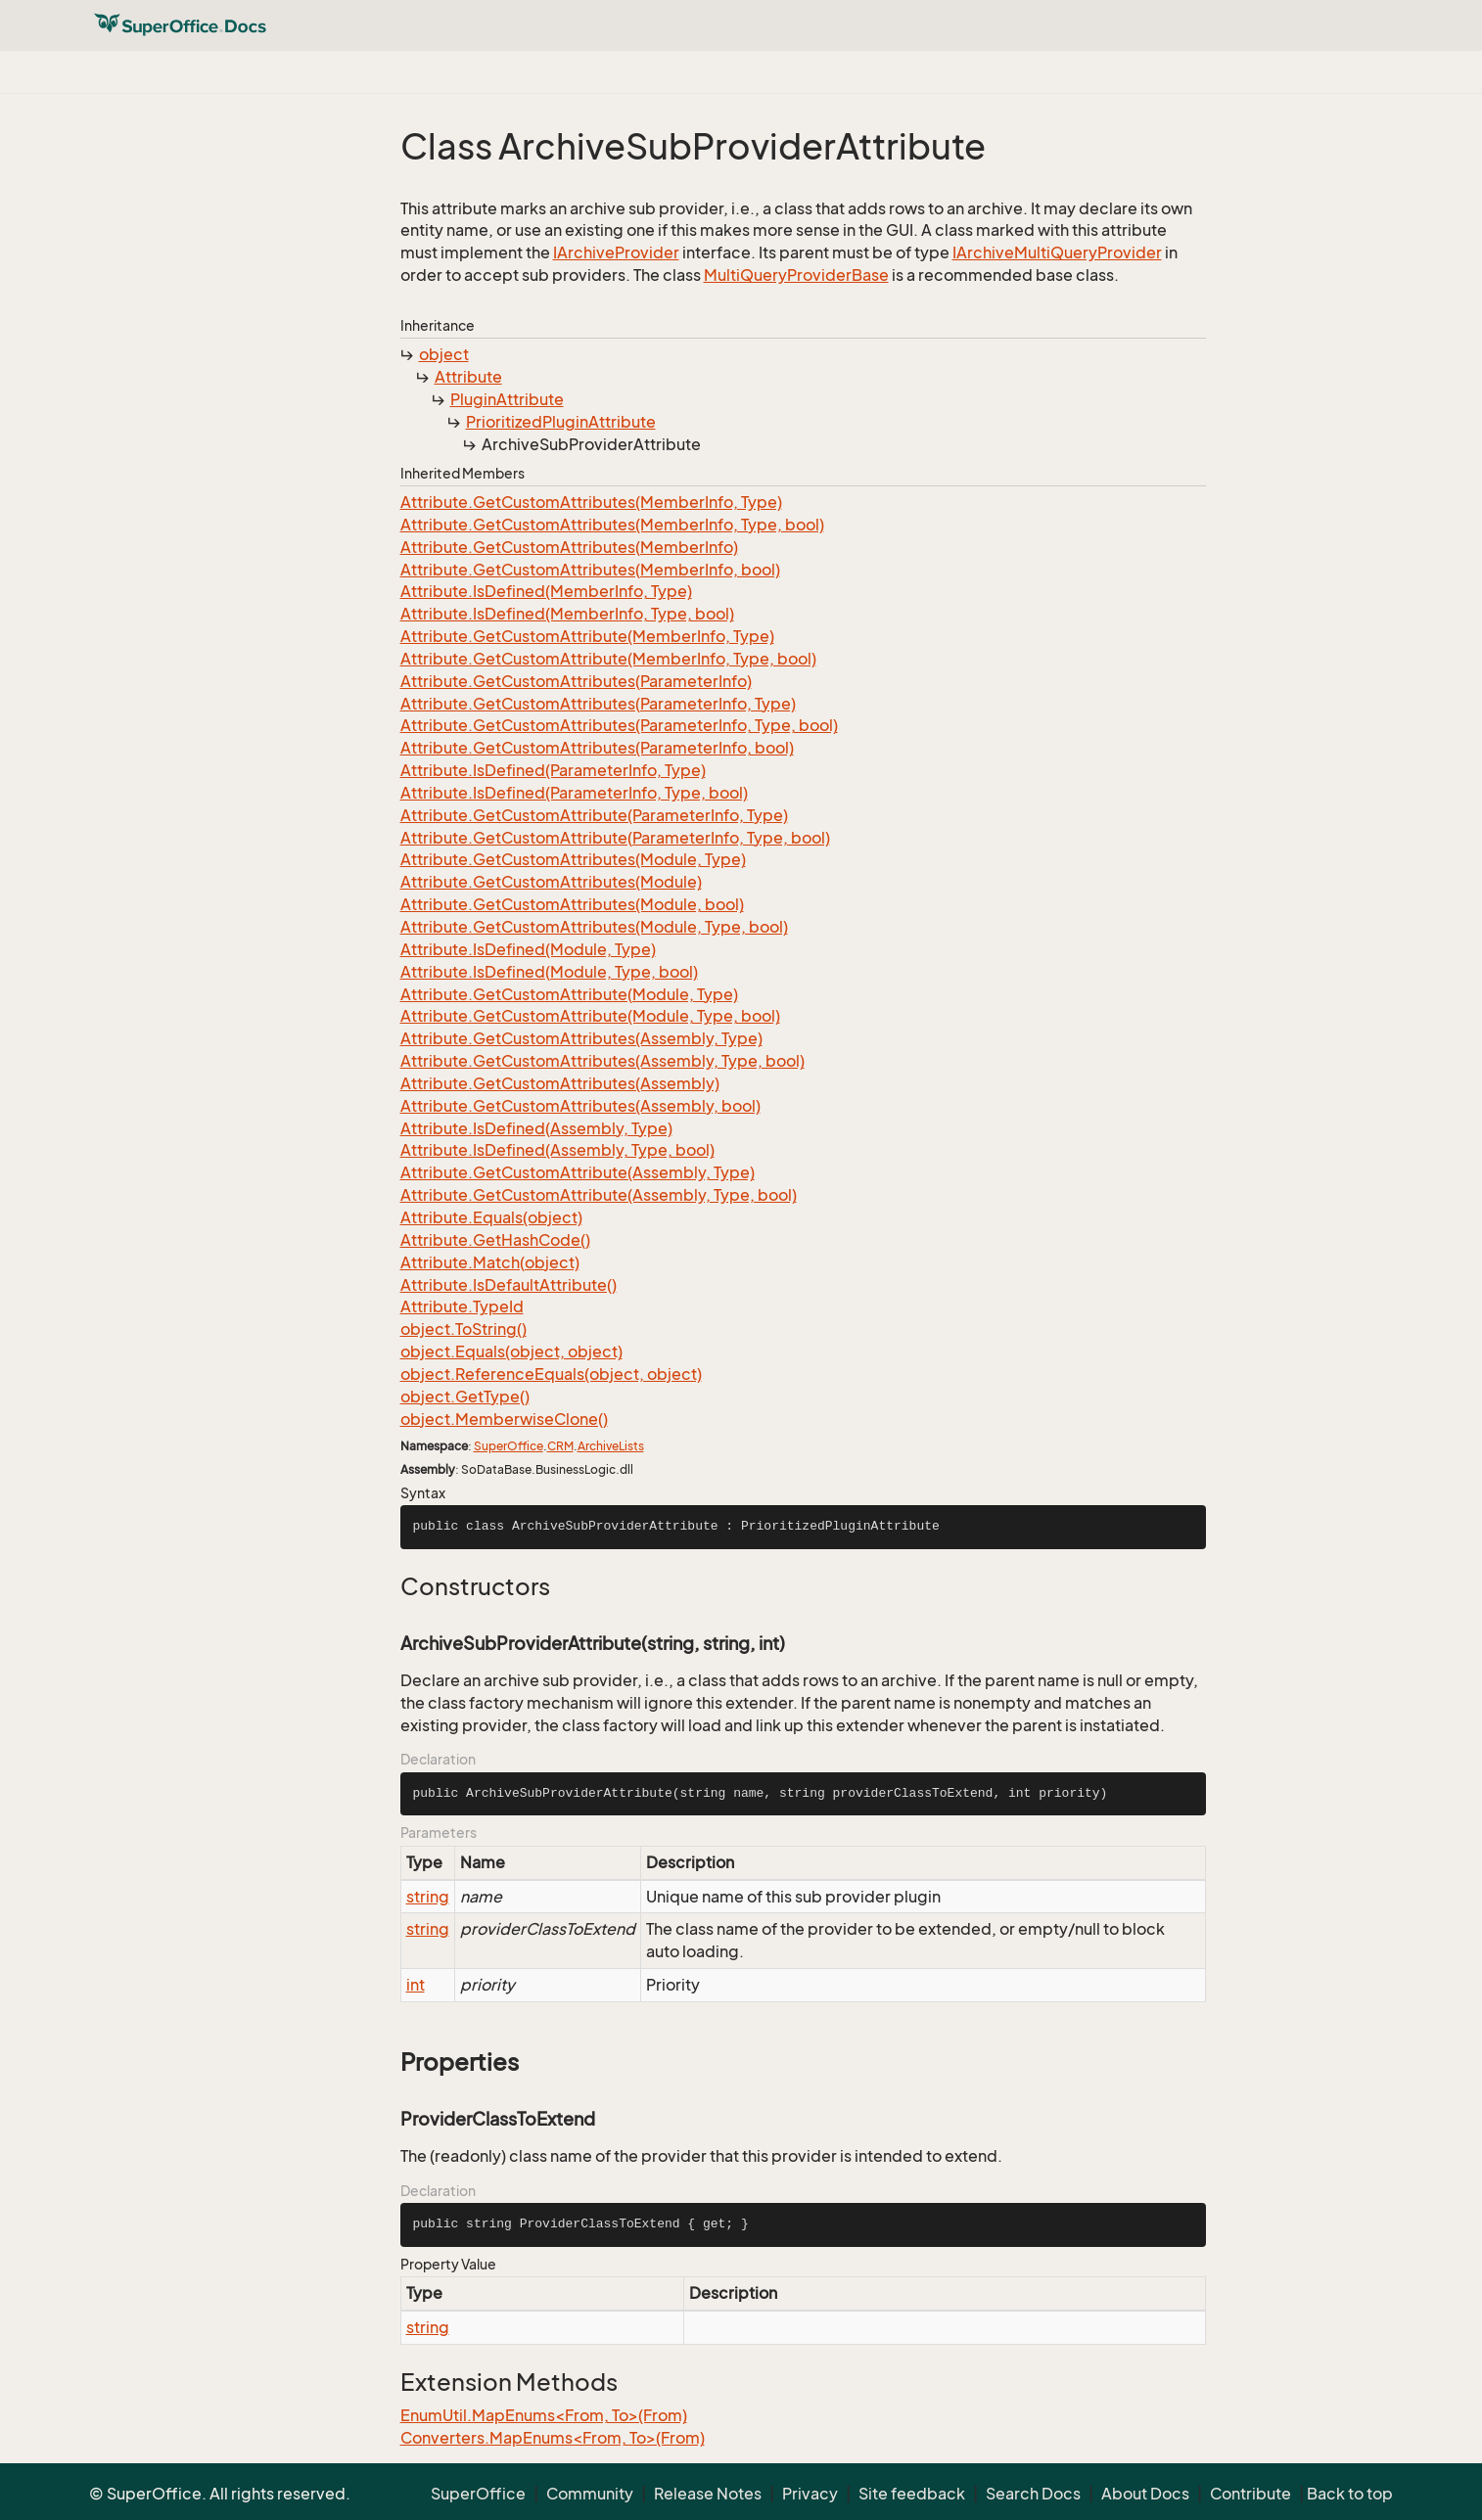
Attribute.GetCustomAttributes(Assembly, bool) (580, 1106)
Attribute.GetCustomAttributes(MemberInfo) (569, 547)
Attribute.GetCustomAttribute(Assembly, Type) (577, 1172)
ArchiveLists (611, 1446)
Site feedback (911, 2493)
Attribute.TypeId (462, 1306)
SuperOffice (508, 1446)
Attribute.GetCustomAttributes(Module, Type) (573, 859)
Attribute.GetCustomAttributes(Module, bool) (572, 904)
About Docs (1145, 2493)
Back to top (1350, 2493)
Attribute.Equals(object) (491, 1217)
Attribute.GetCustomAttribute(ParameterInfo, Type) (594, 815)
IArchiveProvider (616, 252)
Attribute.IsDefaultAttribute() (508, 1285)
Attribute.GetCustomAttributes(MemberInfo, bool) (590, 569)
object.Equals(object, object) (511, 1351)
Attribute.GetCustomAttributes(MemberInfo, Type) (591, 502)
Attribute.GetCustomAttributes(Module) (551, 882)
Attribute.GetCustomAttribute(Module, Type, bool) (590, 1016)
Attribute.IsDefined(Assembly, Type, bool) (557, 1150)
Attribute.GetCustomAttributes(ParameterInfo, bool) (597, 747)
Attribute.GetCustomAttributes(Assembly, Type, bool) (602, 1061)
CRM (560, 1446)
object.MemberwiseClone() (504, 1419)
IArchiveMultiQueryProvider (1057, 252)
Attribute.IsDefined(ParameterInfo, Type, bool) (574, 792)
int (415, 1984)
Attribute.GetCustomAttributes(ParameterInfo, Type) (598, 703)
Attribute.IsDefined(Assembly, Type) (536, 1128)
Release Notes (708, 2493)
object (444, 354)
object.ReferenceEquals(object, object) (551, 1374)
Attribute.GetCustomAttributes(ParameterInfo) (576, 681)
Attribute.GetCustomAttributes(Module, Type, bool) (594, 927)
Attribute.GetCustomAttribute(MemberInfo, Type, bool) (608, 658)
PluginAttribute (507, 399)
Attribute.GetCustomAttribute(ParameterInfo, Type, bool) (615, 838)
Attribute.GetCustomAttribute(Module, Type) (569, 994)
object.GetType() (465, 1396)
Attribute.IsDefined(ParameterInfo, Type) (553, 770)
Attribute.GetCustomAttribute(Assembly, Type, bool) (598, 1195)
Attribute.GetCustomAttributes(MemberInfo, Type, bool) (612, 524)
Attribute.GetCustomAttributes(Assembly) (559, 1083)
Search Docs (1033, 2493)
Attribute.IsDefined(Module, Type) (528, 949)
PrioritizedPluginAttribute (561, 422)
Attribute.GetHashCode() (495, 1240)
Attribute (468, 377)
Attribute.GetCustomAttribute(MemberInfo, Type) (587, 636)
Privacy (810, 2493)
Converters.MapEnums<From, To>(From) (552, 2438)
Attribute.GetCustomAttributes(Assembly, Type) (581, 1038)
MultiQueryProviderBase (796, 275)
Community (589, 2493)
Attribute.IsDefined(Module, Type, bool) (549, 972)
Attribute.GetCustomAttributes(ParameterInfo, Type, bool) (619, 725)
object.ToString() (463, 1329)
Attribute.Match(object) (489, 1262)
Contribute (1250, 2493)
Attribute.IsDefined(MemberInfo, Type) (546, 591)
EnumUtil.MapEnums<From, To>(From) (543, 2415)
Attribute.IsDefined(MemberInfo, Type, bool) (567, 613)
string (427, 1896)
